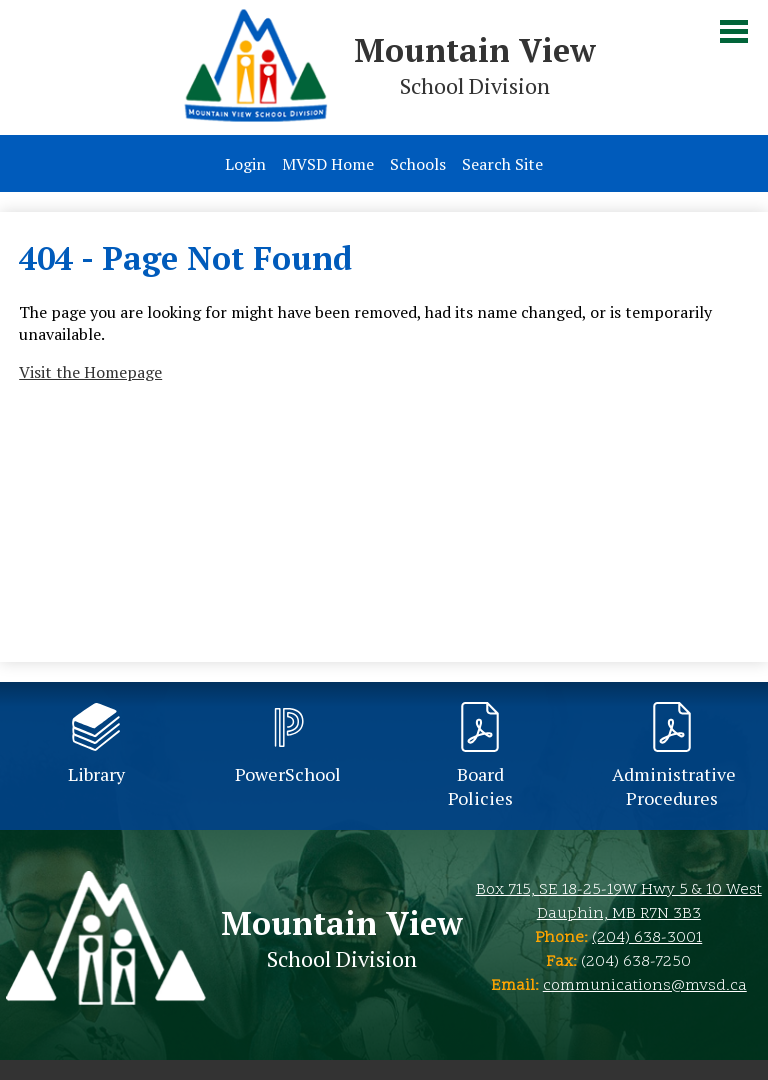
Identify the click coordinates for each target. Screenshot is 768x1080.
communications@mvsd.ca (645, 986)
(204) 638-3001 (647, 938)
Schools (418, 164)
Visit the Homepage (90, 372)
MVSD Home (328, 164)
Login (245, 164)
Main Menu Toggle (734, 31)
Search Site (502, 164)
